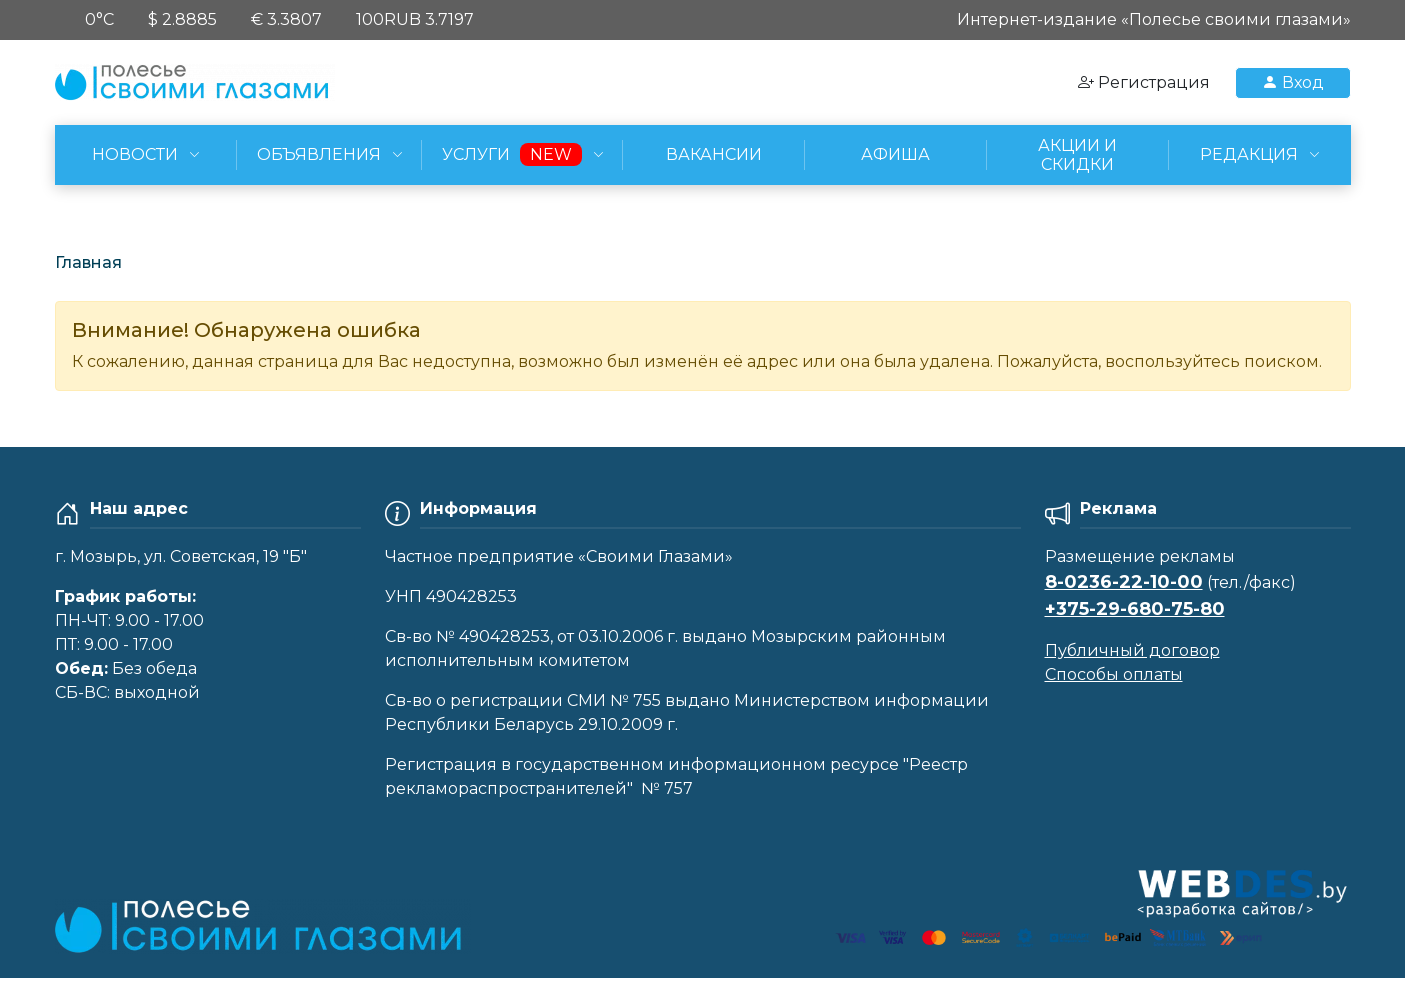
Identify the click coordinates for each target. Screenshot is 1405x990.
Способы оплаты (1114, 674)
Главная (88, 262)
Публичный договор (1132, 650)
